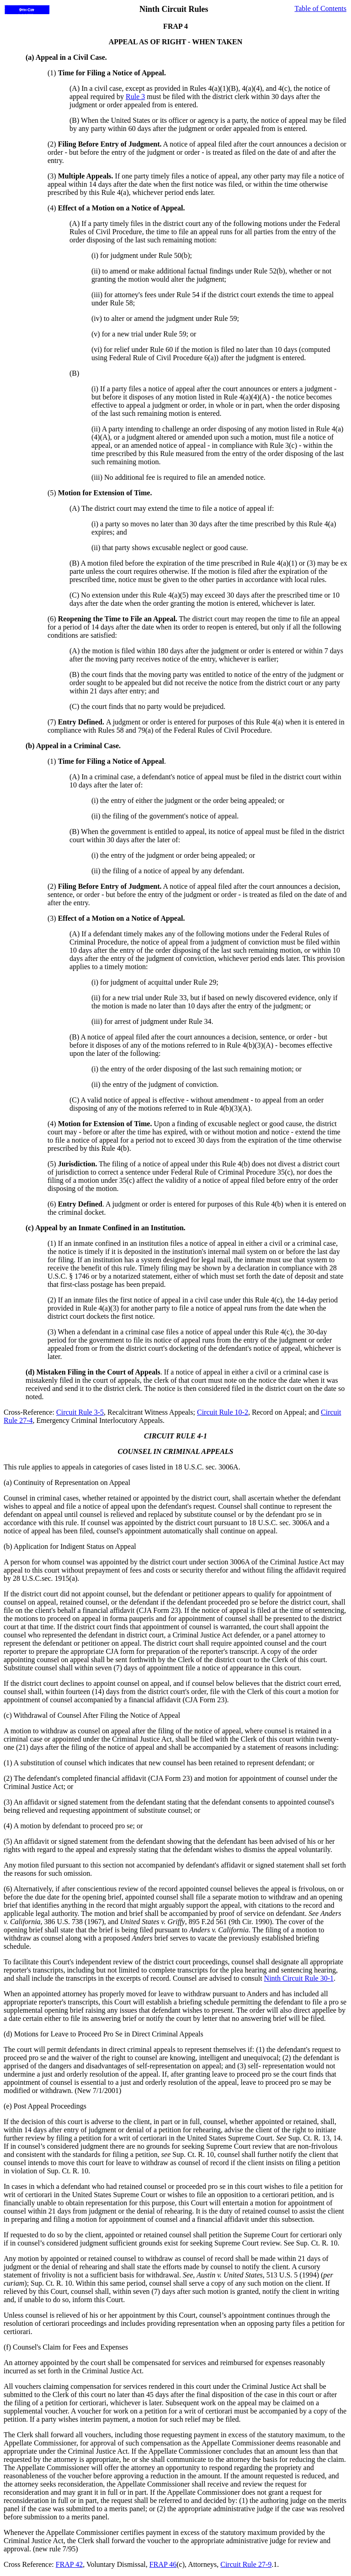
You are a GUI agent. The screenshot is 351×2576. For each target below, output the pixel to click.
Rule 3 (135, 96)
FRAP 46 (162, 2564)
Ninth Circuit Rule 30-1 (299, 1978)
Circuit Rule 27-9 (245, 2564)
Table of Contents (320, 8)
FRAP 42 (69, 2564)
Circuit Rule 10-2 (222, 1412)
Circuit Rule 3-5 (80, 1412)
